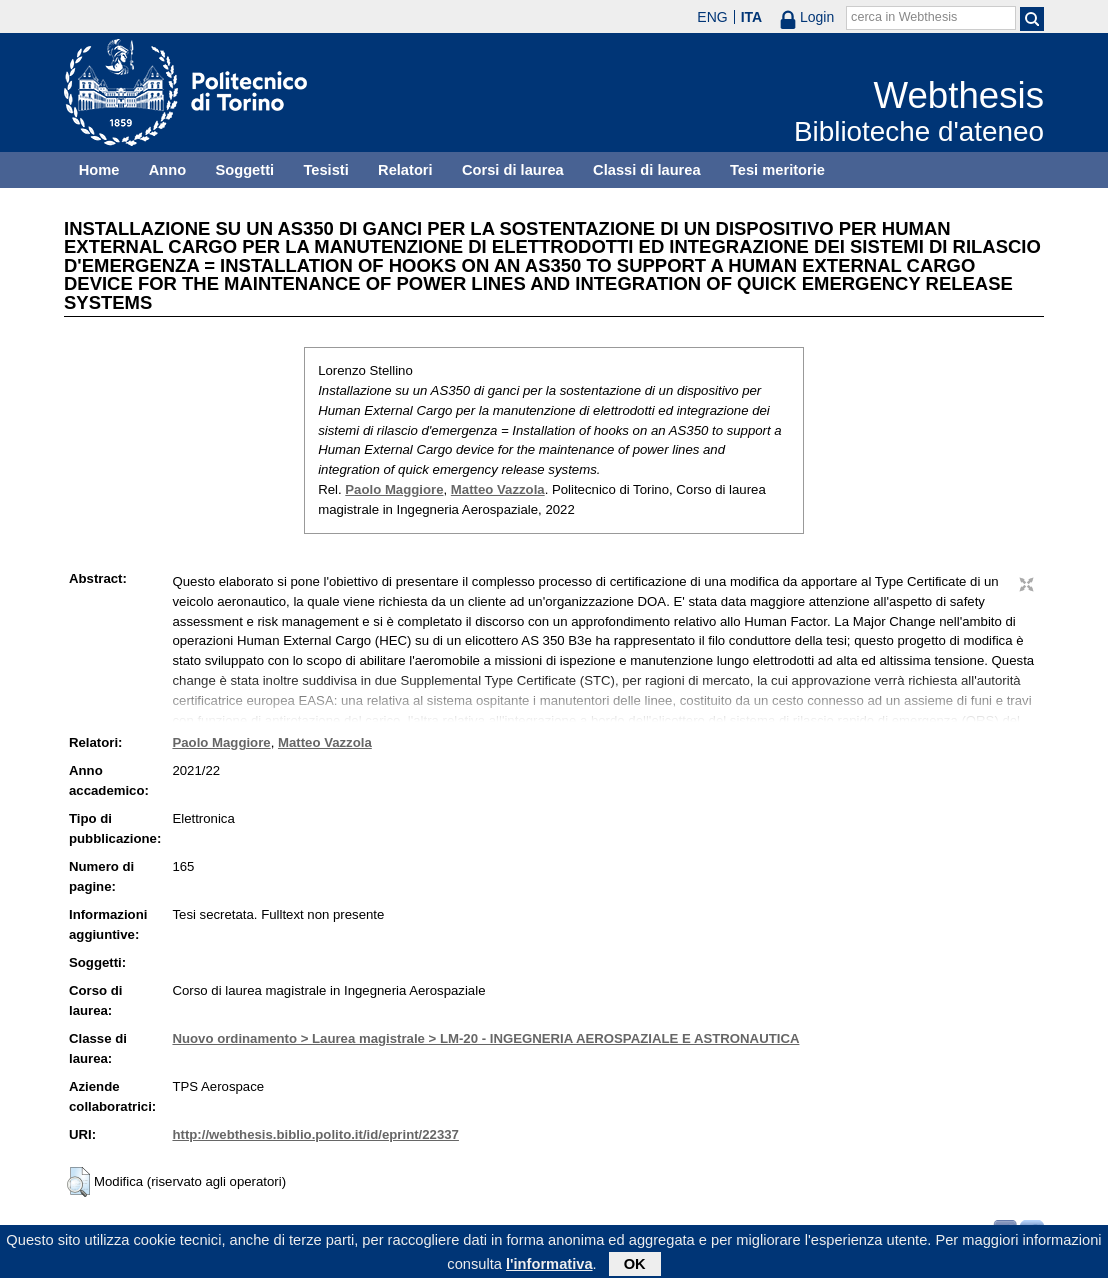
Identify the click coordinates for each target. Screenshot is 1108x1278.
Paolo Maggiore (394, 489)
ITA (752, 17)
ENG (712, 17)
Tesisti (325, 170)
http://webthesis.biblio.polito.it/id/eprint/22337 (315, 1134)
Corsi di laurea (513, 170)
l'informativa (549, 1266)
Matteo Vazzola (498, 489)
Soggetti (244, 170)
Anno (167, 170)
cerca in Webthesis (904, 17)
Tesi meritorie (777, 170)
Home (99, 170)
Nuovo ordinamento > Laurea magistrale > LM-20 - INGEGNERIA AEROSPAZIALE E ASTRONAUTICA (485, 1038)
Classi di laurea (647, 170)
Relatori (405, 170)
